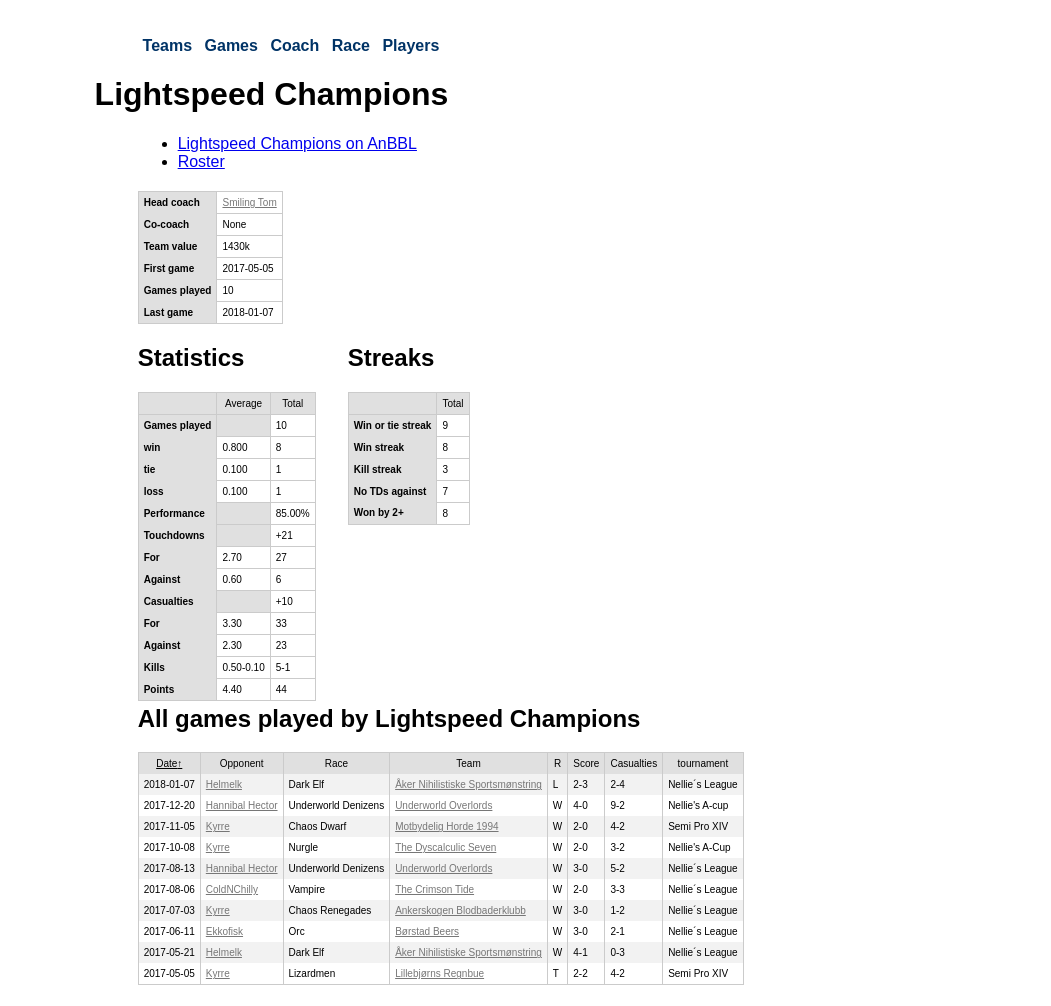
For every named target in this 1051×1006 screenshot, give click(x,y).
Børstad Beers (427, 931)
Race (351, 45)
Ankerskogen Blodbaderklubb (460, 910)
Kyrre (218, 826)
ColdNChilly (232, 889)
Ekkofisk (224, 931)
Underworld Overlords (443, 805)
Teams (168, 45)
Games (231, 45)
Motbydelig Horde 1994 (446, 826)
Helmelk (224, 784)
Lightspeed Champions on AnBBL (297, 143)
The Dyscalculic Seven (445, 847)
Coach (294, 45)
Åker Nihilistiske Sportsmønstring (468, 784)
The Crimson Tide (434, 889)
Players (410, 45)
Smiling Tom (249, 202)
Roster (201, 161)
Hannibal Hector (242, 805)
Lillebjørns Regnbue (439, 973)
